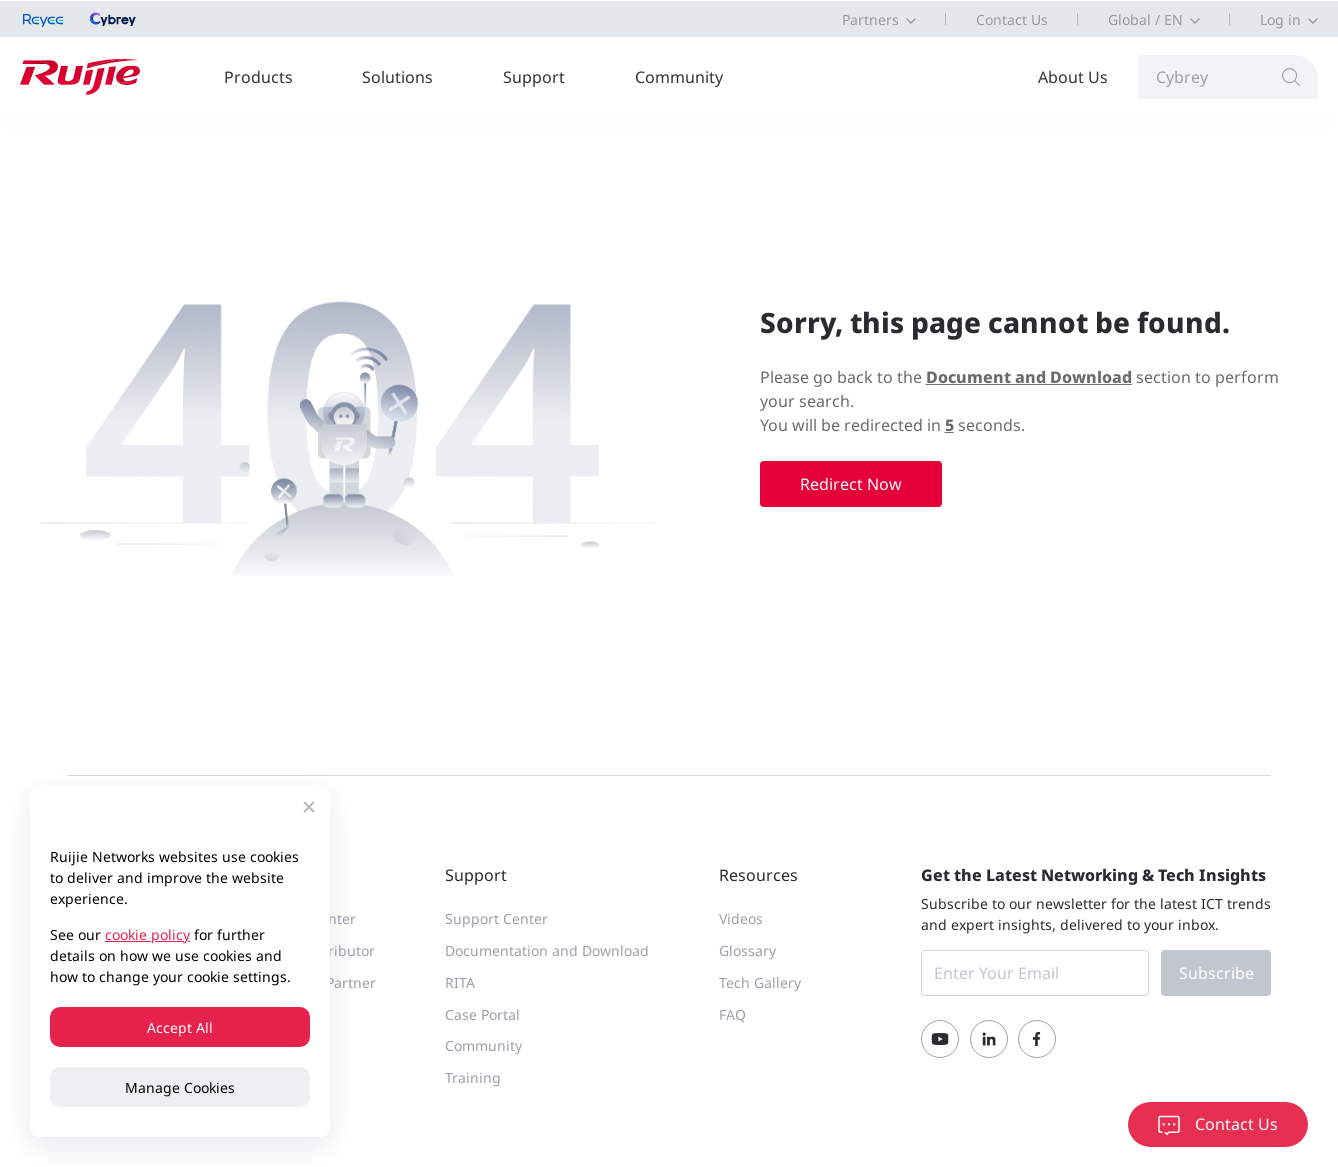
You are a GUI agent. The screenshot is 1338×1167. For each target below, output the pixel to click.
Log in (1280, 19)
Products (258, 77)
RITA (460, 982)
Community (679, 77)
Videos (741, 918)
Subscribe (1216, 973)
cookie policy (147, 934)
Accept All (180, 1027)
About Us (1073, 77)
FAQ (732, 1014)
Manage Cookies (180, 1087)
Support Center (496, 918)
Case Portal (482, 1014)
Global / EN (1145, 19)
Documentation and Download (547, 950)
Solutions (397, 77)
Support (534, 77)
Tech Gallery (760, 982)
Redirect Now (851, 484)
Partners (870, 19)
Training (473, 1077)
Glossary (747, 950)
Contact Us (1012, 19)
